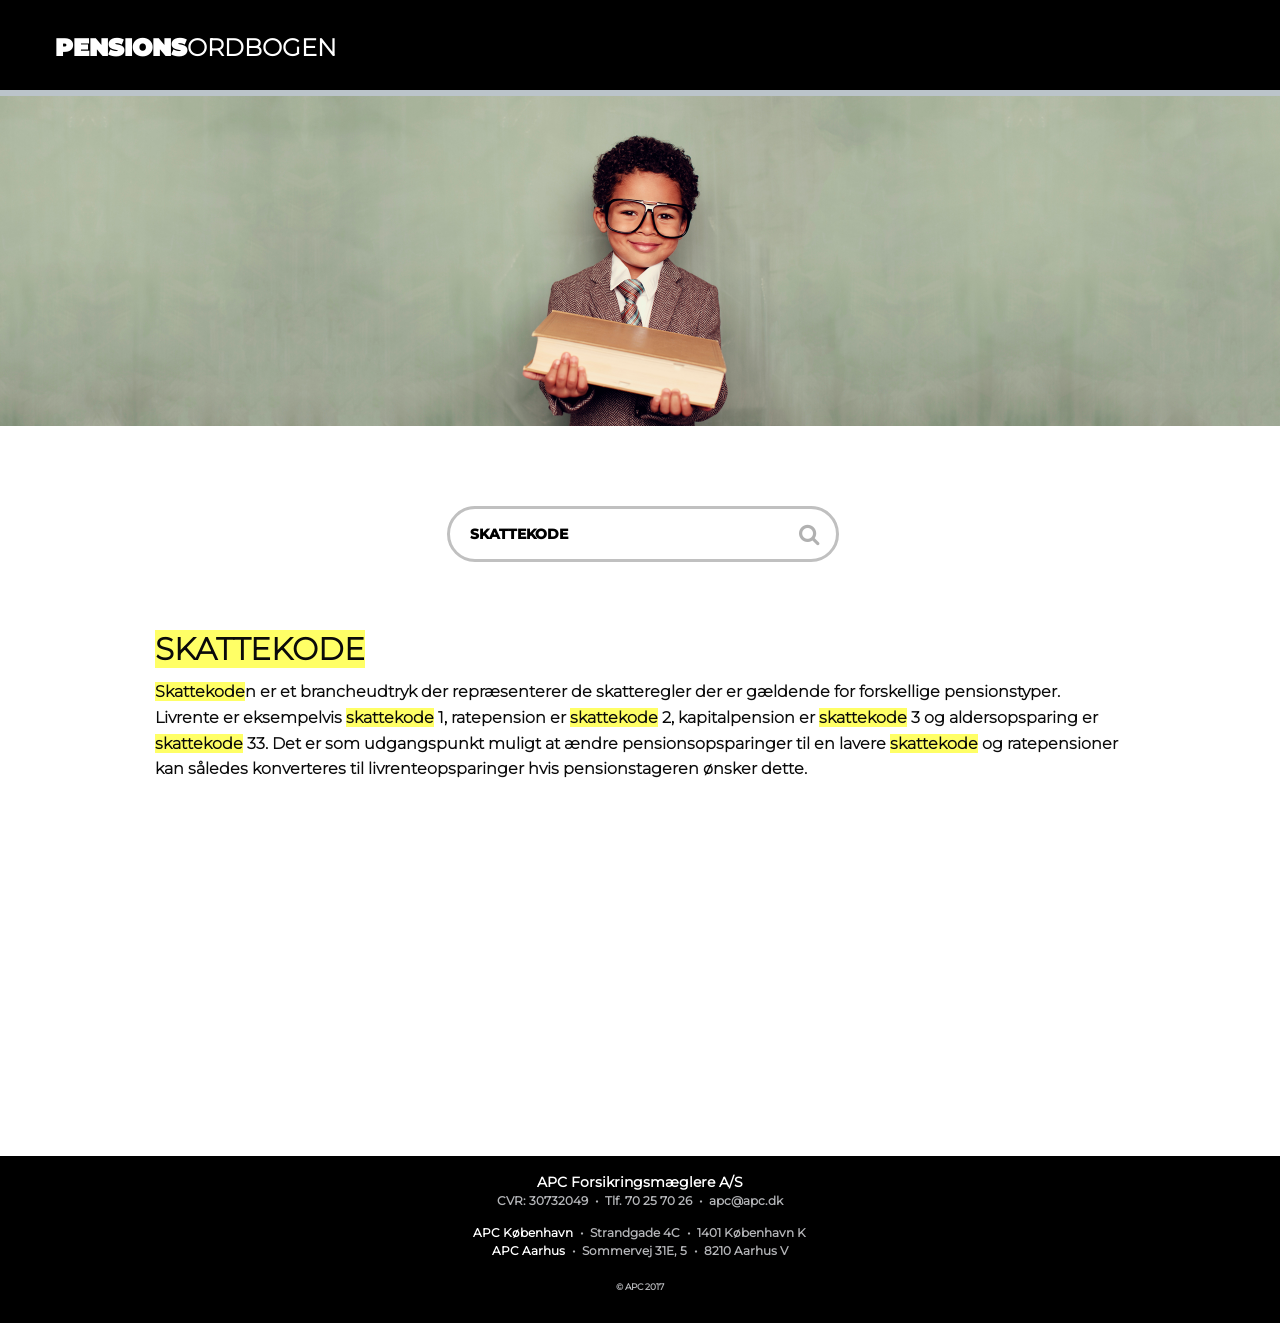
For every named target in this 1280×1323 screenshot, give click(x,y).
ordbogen (196, 47)
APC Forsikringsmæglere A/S (640, 1182)
